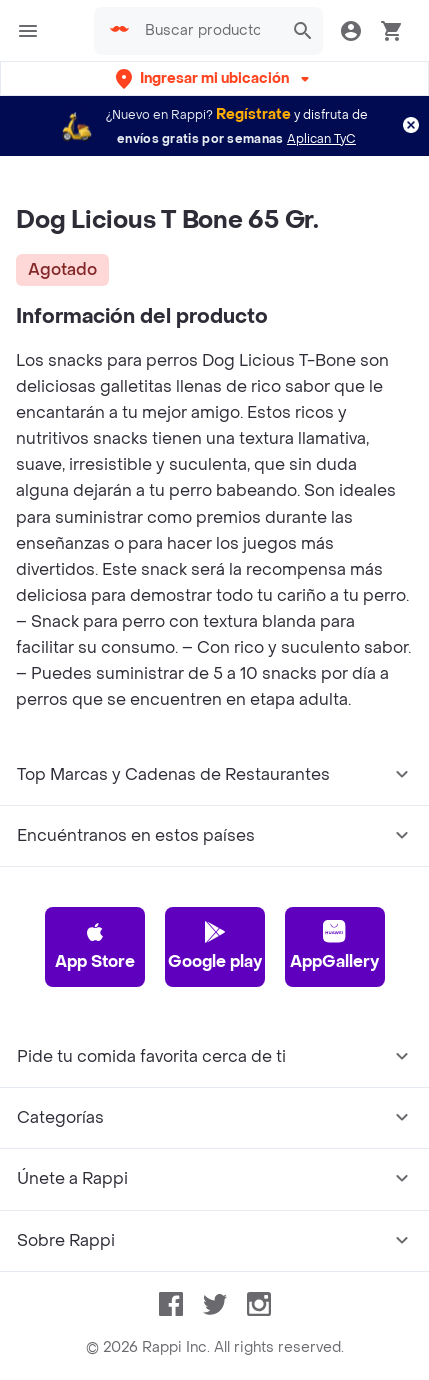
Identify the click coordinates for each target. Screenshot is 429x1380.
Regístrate (253, 114)
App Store (95, 946)
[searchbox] (208, 31)
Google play (215, 946)
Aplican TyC (321, 139)
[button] (214, 78)
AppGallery (334, 946)
